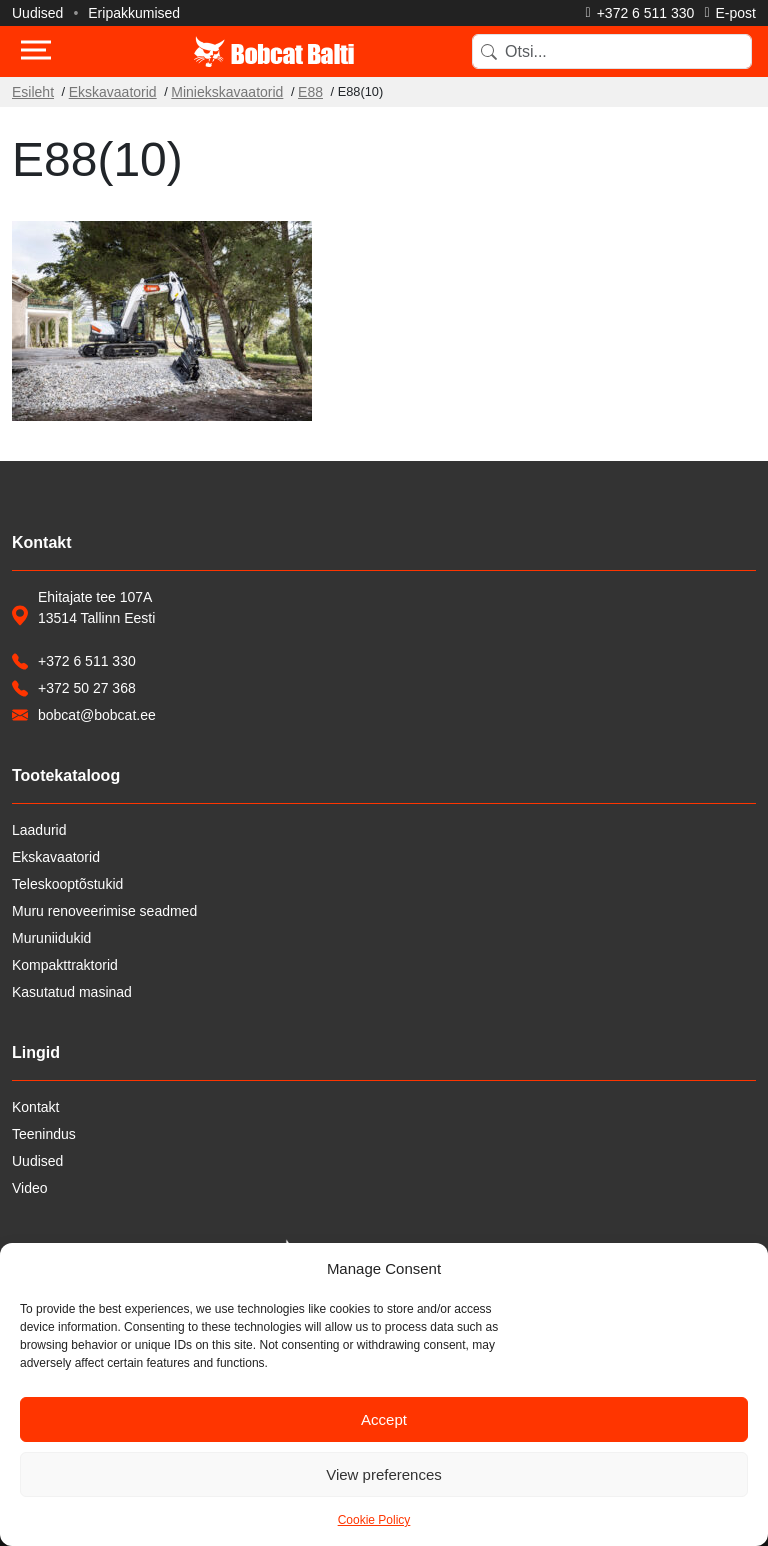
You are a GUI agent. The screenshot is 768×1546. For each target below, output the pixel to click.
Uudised (37, 13)
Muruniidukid (51, 938)
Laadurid (39, 830)
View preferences (384, 1474)
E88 (310, 92)
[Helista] (640, 13)
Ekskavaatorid (113, 92)
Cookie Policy (374, 1520)
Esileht (33, 92)
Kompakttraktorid (65, 965)
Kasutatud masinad (72, 992)
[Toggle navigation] (36, 52)
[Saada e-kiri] (730, 13)
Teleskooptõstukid (67, 884)
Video (30, 1188)
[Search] (612, 51)
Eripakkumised (134, 13)
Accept (384, 1419)
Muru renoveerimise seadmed (104, 911)
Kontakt (35, 1107)
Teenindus (44, 1134)
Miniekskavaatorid (227, 92)
